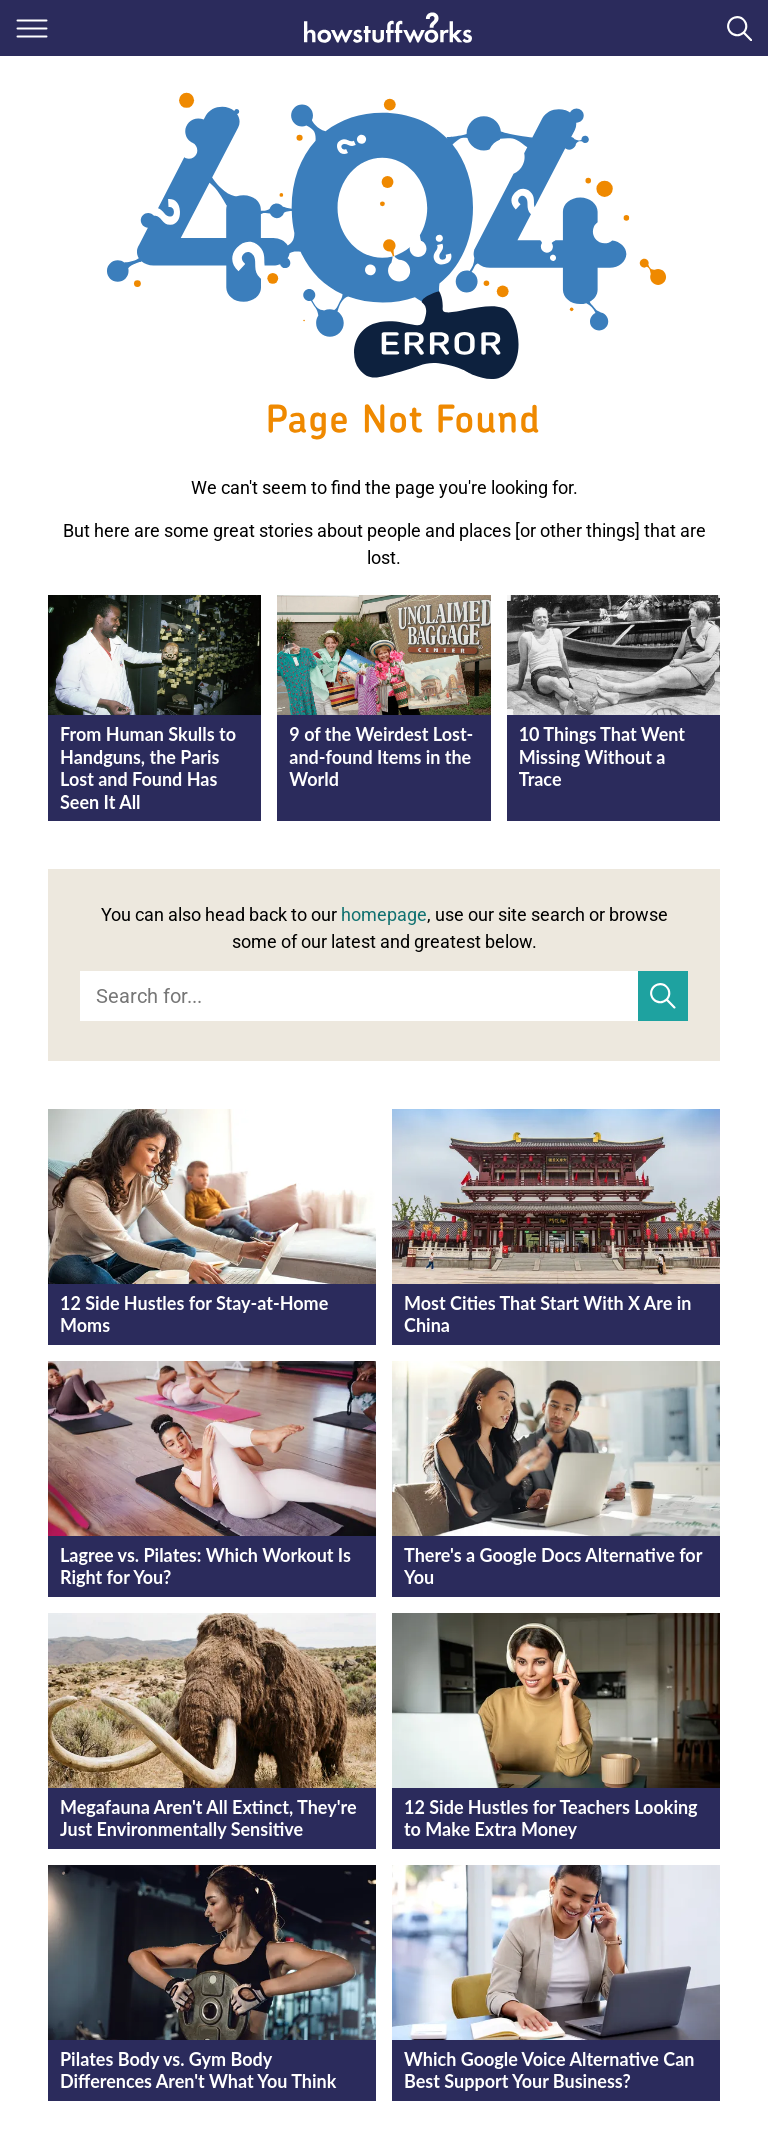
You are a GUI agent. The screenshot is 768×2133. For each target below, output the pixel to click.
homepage (384, 914)
